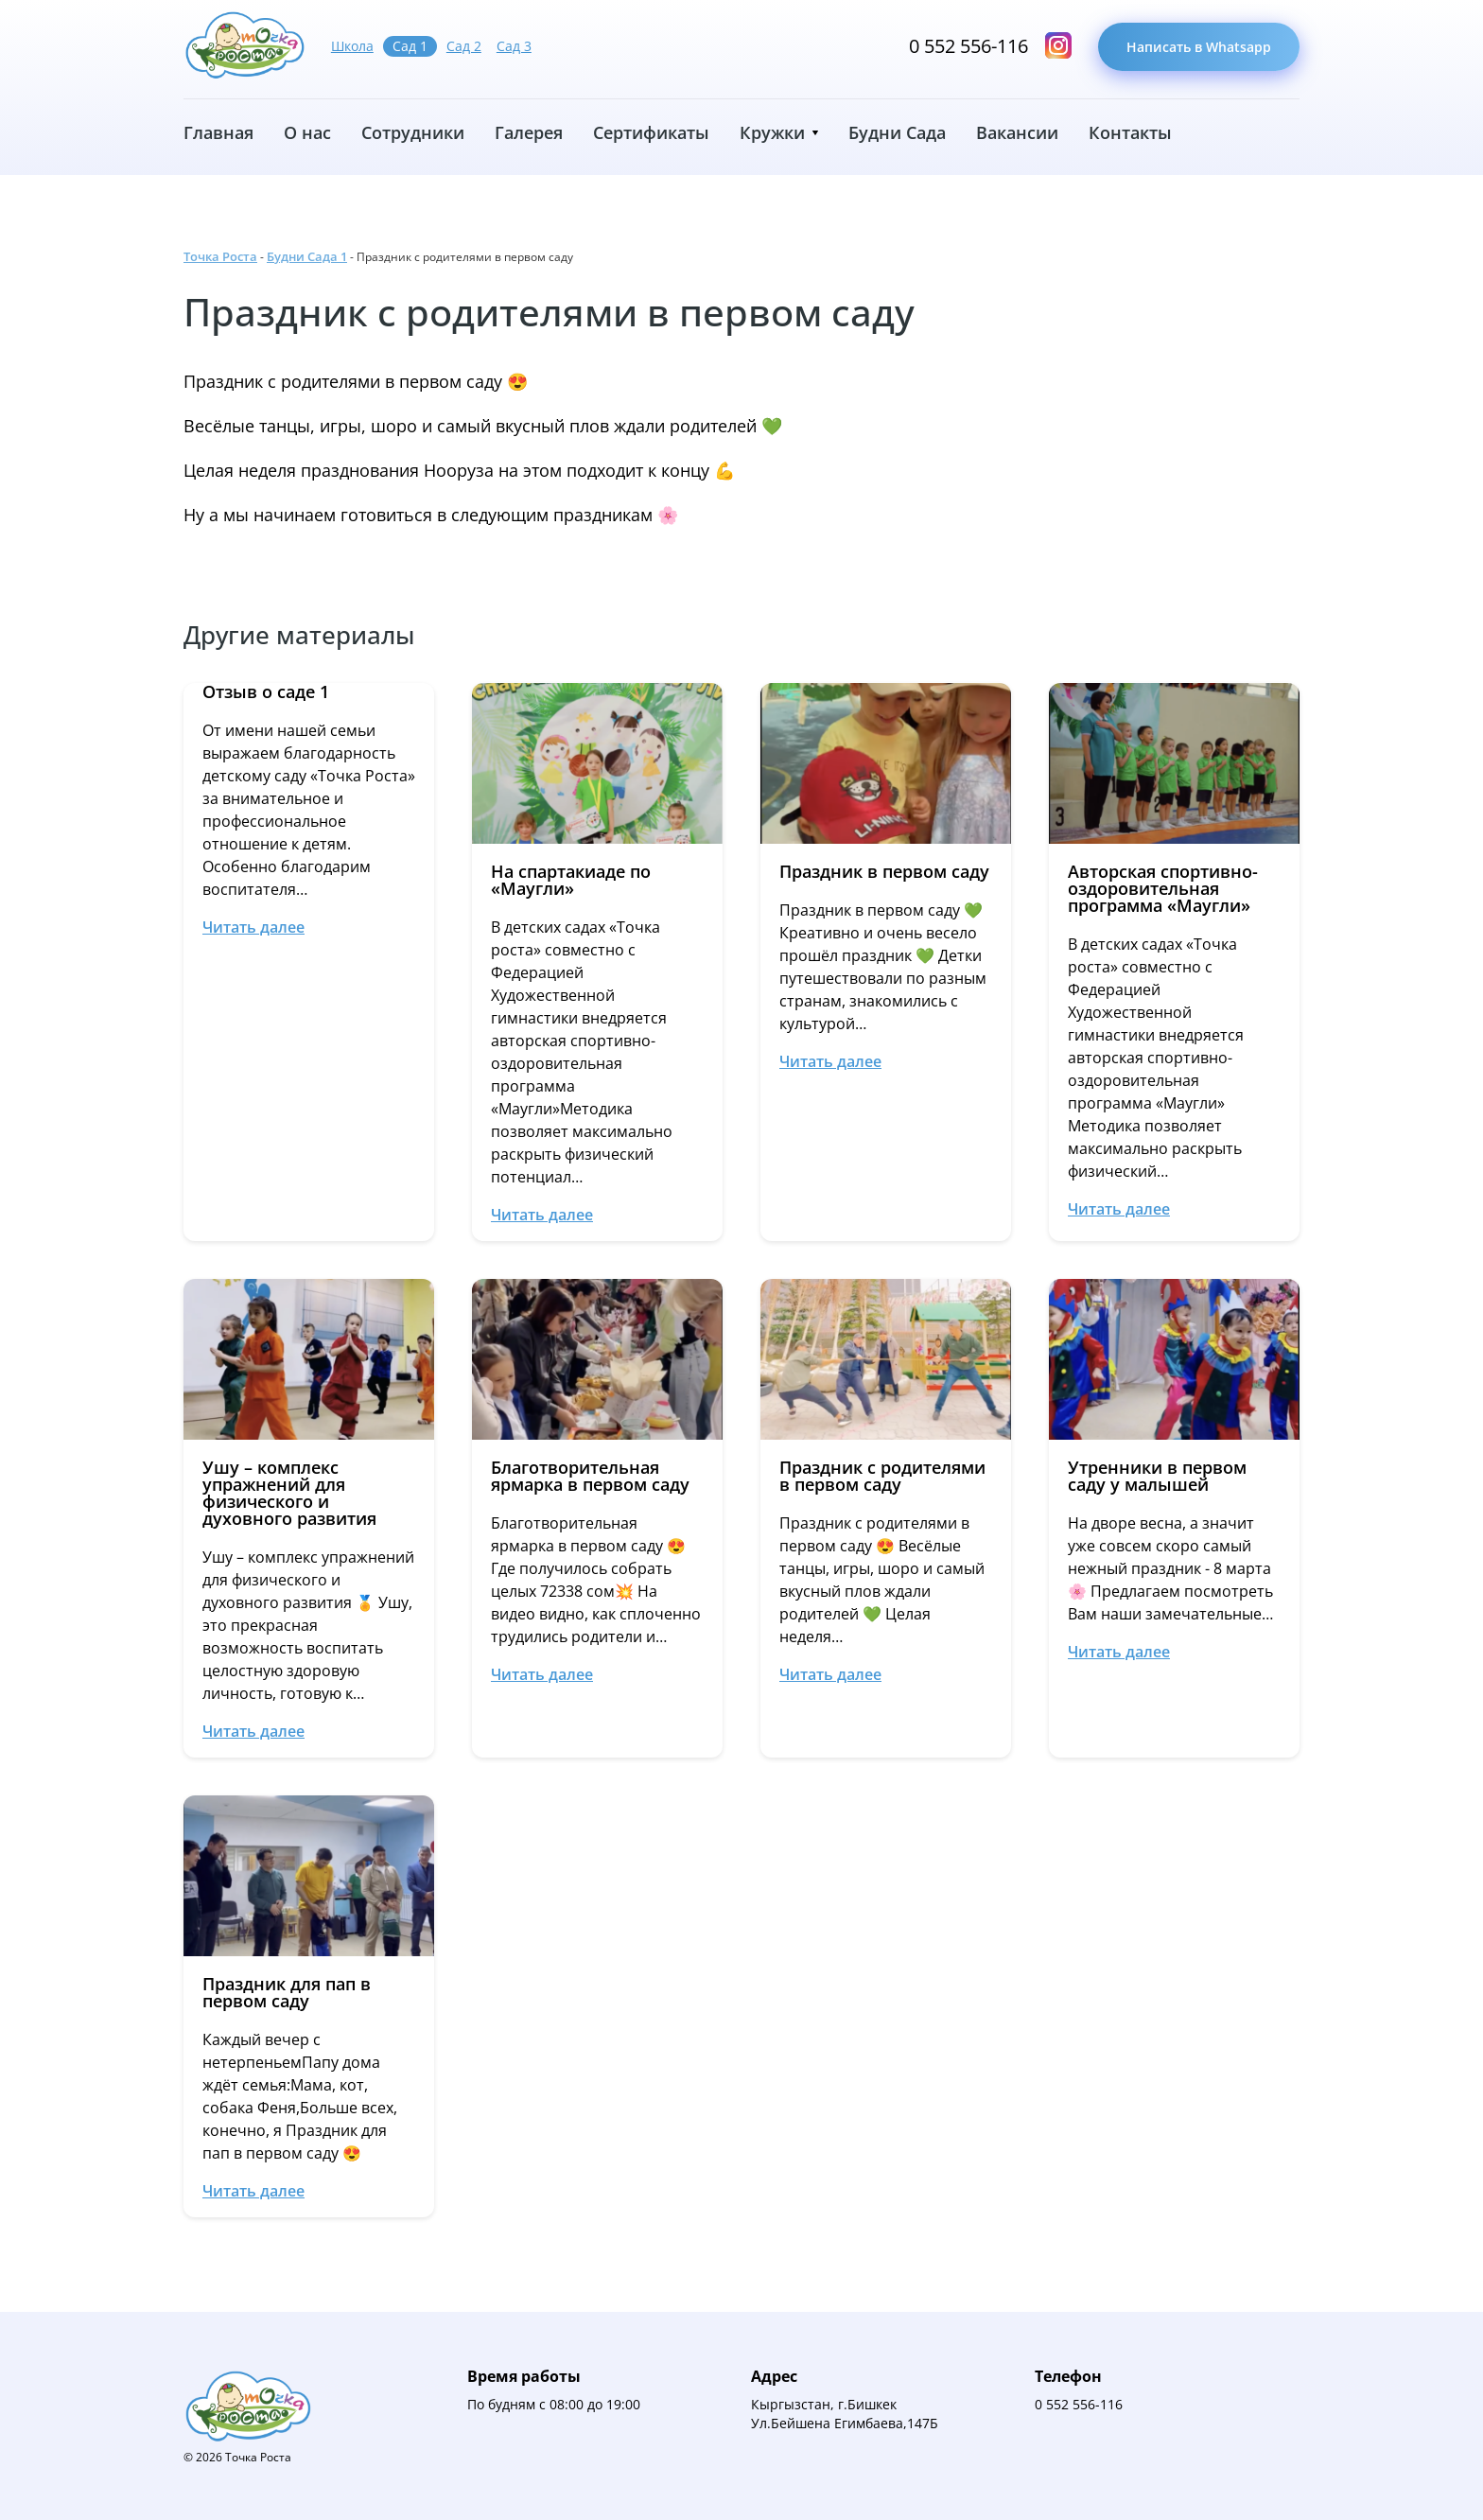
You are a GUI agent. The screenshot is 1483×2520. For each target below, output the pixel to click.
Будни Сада (897, 132)
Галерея (529, 132)
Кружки (772, 132)
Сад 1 (410, 46)
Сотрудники (412, 132)
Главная (218, 132)
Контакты (1130, 132)
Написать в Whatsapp (1198, 47)
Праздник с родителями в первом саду (549, 312)
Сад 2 (463, 46)
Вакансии (1017, 132)
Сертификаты (651, 132)
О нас (307, 132)
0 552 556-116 (968, 47)
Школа (352, 46)
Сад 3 (514, 46)
